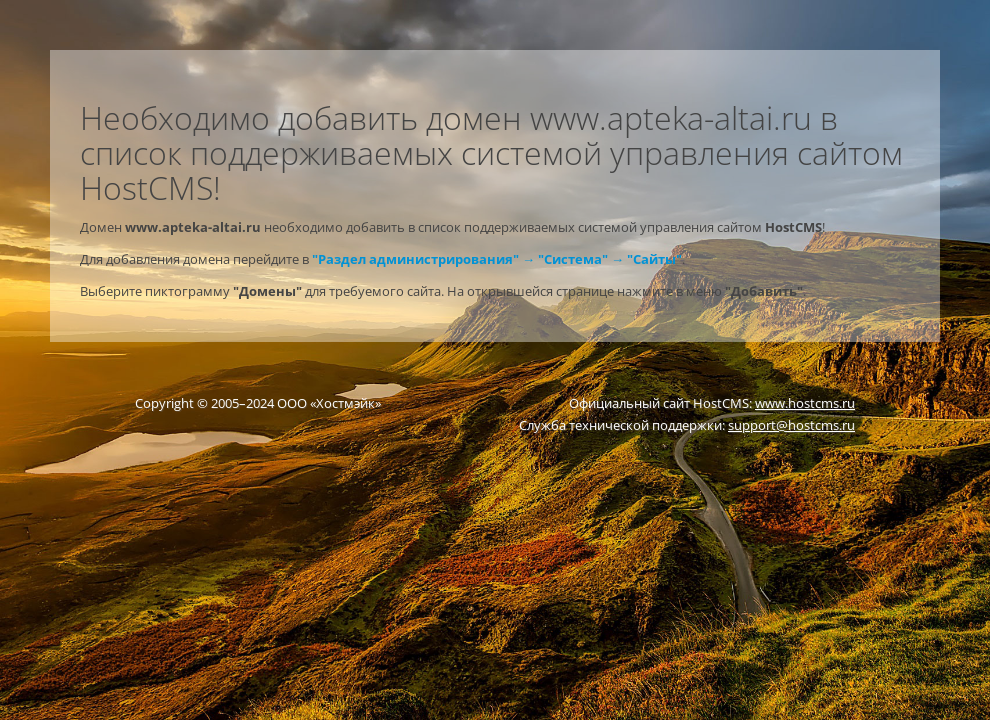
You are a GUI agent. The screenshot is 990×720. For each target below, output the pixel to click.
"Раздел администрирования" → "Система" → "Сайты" (497, 259)
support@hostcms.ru (791, 425)
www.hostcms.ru (805, 403)
